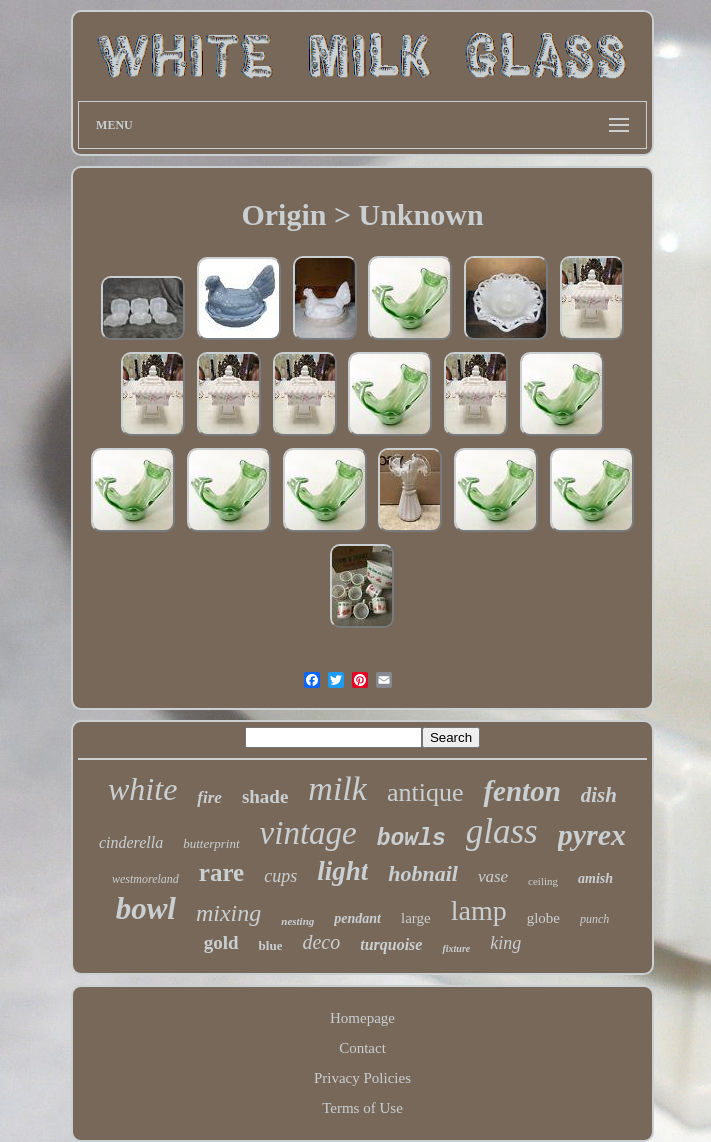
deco (321, 942)
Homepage (362, 1018)
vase (493, 876)
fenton (521, 791)
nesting (297, 921)
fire (209, 797)
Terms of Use (362, 1108)
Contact (362, 1048)
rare (221, 872)
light (342, 871)
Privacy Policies (362, 1078)
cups (280, 876)
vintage (308, 833)
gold (221, 942)
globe (543, 918)
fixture (456, 948)
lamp (479, 910)
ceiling (543, 881)
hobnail (423, 873)
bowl (146, 908)
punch (594, 919)
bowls (411, 839)
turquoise (391, 944)
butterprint (211, 843)
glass (502, 831)
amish (595, 878)
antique (425, 792)
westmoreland (145, 879)
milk (337, 788)
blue (271, 945)
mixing (228, 913)
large (416, 918)
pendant (357, 918)
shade (265, 796)
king (505, 943)
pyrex (592, 834)
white (142, 789)
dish (599, 795)
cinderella (131, 842)
